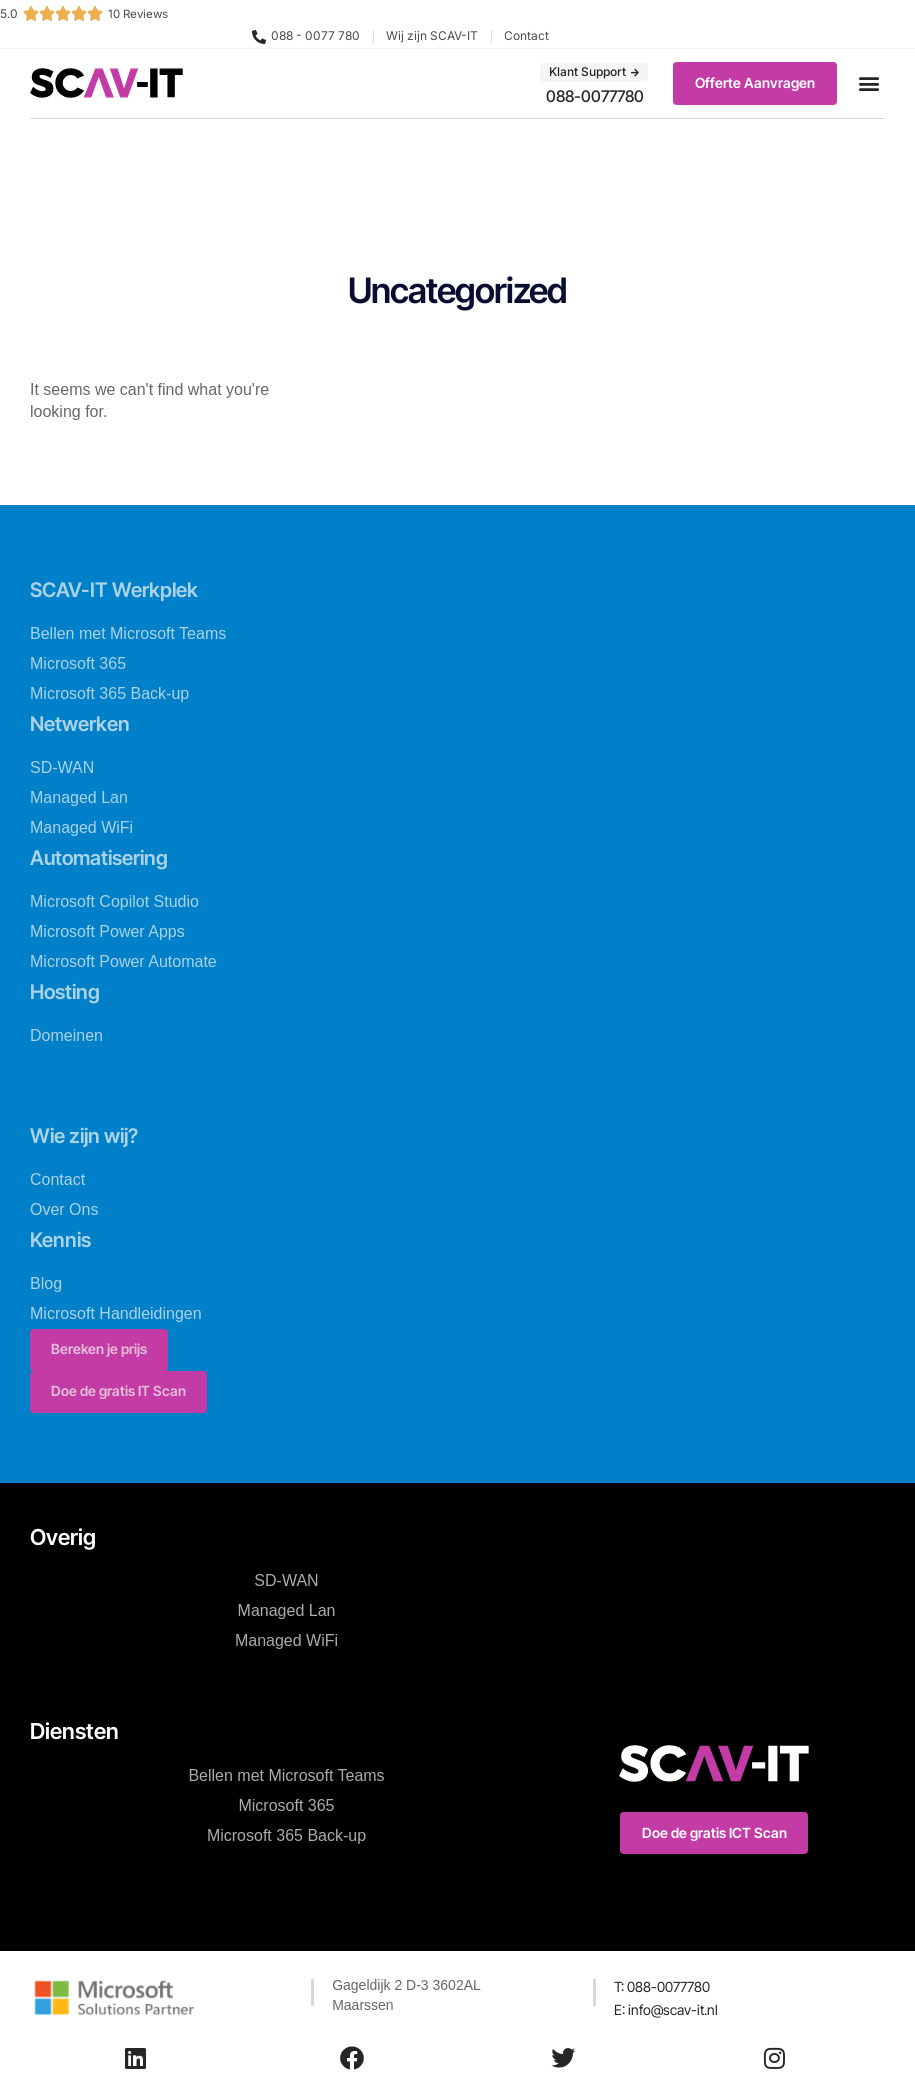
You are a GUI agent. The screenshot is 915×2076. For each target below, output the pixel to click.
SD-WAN (62, 766)
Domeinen (66, 1033)
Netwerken (85, 722)
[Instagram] (774, 2058)
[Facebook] (352, 2058)
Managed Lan (79, 796)
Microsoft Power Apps (107, 930)
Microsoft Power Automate (123, 960)
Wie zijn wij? (91, 1133)
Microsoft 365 (78, 662)
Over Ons (64, 1207)
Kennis (63, 1237)
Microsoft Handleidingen (116, 1310)
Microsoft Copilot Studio (114, 900)
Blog (46, 1280)
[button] (868, 83)
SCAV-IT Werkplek (121, 589)
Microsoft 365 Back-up (109, 692)
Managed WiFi (81, 826)
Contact (57, 1177)
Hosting (69, 990)
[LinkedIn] (136, 2058)
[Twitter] (563, 2058)
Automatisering (107, 856)
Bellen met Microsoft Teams (128, 632)
